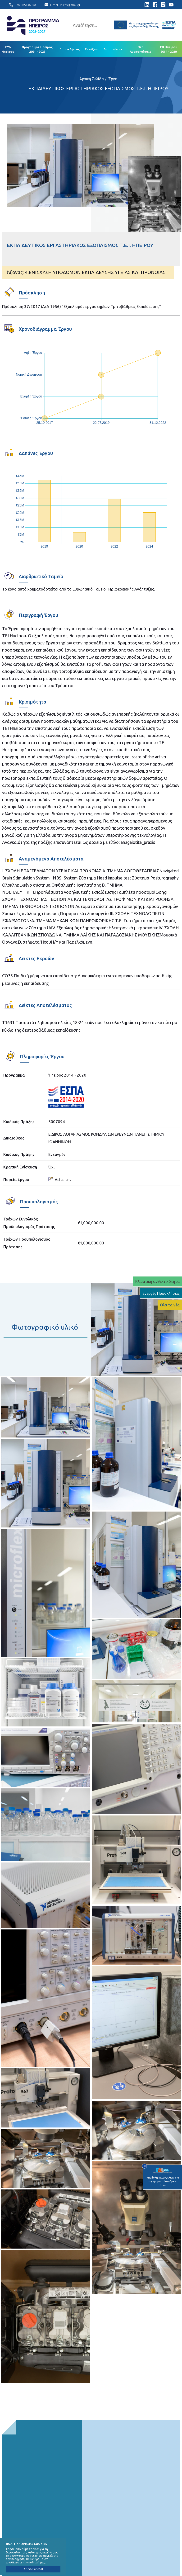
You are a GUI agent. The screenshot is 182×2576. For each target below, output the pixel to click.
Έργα (113, 79)
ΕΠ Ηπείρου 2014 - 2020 (168, 49)
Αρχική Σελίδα (91, 79)
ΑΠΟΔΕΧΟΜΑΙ (33, 2569)
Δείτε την (60, 1179)
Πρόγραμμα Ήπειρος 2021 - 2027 (37, 49)
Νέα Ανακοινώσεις (140, 49)
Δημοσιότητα (114, 49)
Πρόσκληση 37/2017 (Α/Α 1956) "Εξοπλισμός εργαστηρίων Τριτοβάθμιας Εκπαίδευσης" (81, 306)
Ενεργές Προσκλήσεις (161, 1293)
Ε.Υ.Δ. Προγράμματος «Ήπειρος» (33, 25)
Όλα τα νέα (170, 1305)
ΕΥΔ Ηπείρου (8, 49)
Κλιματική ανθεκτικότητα (157, 1281)
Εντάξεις (91, 49)
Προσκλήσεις (69, 49)
